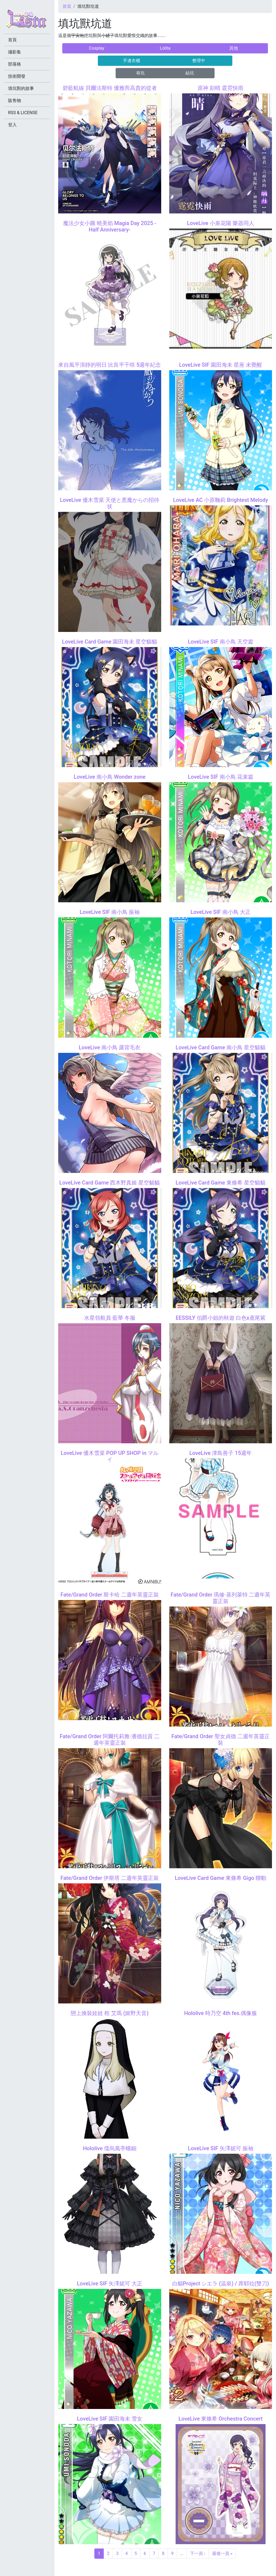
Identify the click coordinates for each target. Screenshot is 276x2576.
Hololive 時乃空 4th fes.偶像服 (220, 2013)
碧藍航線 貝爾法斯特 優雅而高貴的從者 (110, 88)
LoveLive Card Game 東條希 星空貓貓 (220, 1182)
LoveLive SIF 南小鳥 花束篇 (220, 777)
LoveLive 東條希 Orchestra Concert (220, 2418)
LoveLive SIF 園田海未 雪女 (109, 2418)
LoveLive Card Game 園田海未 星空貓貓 (109, 641)
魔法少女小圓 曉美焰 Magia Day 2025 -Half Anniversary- (109, 226)
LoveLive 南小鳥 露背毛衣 (109, 1047)
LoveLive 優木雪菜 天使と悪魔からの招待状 (109, 503)
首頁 (67, 6)
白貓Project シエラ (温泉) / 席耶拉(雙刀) (220, 2283)
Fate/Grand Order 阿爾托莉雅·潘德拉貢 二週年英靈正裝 (110, 1739)
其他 (233, 48)
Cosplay (96, 48)
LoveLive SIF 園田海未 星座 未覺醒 (220, 365)
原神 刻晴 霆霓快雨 (220, 88)
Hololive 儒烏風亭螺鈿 (109, 2148)
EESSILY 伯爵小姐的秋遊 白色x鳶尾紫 (220, 1318)
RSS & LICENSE (22, 112)
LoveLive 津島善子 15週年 (220, 1453)
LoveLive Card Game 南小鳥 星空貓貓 (220, 1047)
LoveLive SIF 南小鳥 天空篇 (220, 641)
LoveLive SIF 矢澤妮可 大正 (109, 2283)
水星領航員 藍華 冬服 (109, 1318)
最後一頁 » (222, 2553)
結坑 (189, 73)
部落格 (14, 64)
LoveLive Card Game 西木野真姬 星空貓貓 (109, 1182)
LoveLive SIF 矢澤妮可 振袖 (220, 2148)
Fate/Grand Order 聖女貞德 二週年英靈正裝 (220, 1739)
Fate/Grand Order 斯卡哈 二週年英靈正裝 (109, 1594)
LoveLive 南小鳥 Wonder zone (110, 777)
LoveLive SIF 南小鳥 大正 (221, 912)
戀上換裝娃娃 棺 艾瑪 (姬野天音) (110, 2013)
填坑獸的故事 (21, 88)
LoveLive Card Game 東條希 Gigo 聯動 (220, 1878)
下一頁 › (197, 2553)
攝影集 (14, 52)
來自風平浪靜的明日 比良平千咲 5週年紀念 (109, 365)
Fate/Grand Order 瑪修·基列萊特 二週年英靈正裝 (220, 1597)
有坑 (140, 73)
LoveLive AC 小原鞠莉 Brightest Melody (220, 500)
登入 (12, 124)
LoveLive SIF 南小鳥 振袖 (110, 912)
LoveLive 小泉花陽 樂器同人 (220, 223)
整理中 (198, 60)
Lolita (165, 48)
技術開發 (16, 76)
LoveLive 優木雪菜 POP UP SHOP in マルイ (109, 1456)
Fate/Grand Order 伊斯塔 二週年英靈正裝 (109, 1878)
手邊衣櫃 (131, 60)
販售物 (14, 100)
